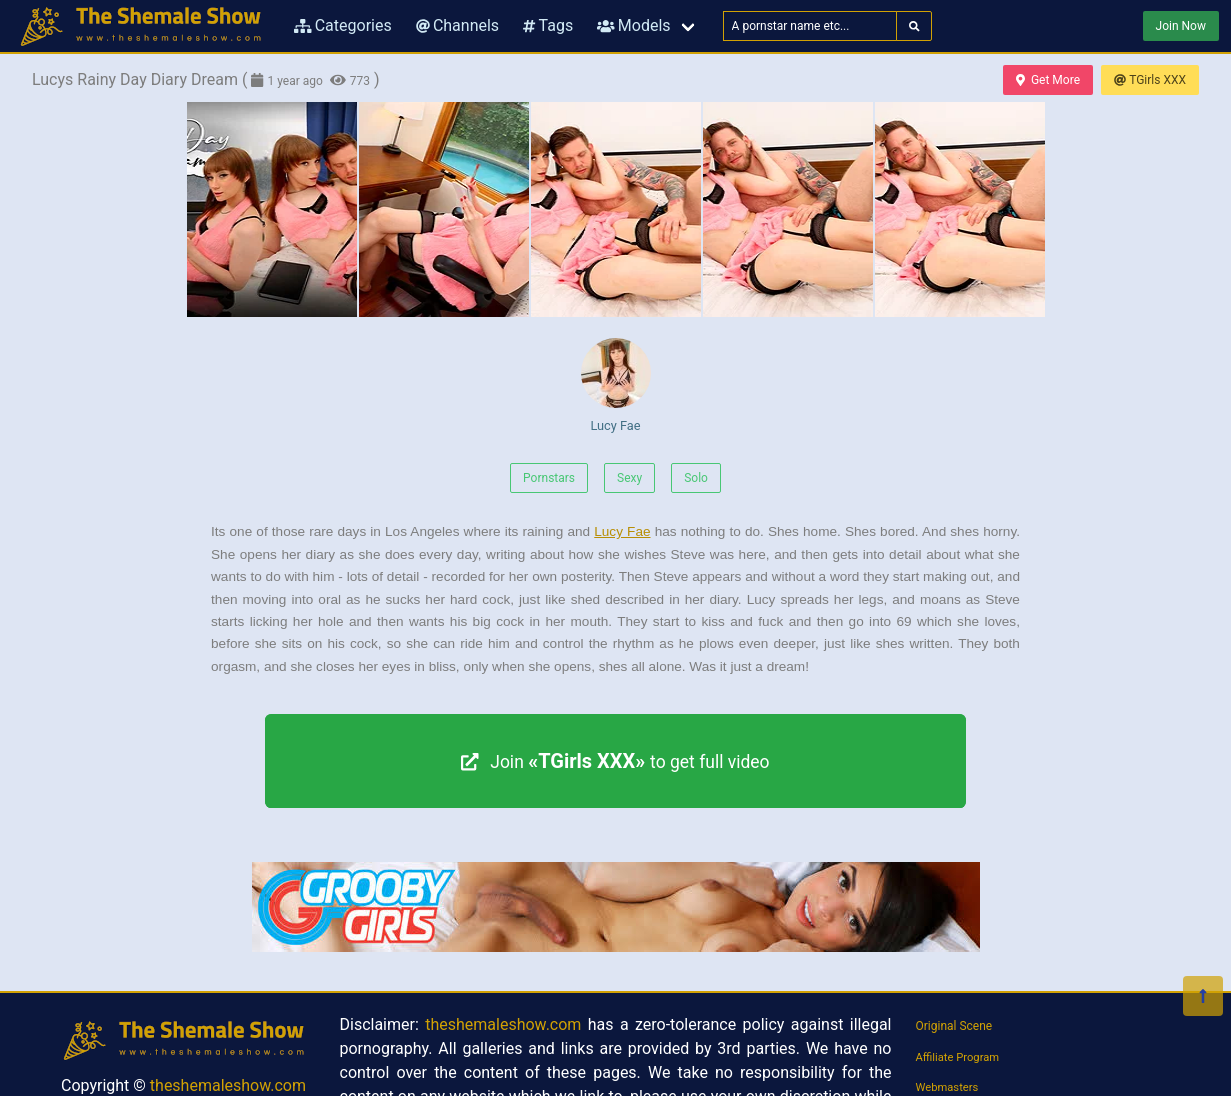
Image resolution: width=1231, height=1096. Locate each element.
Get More (1048, 80)
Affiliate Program (958, 1057)
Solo (696, 478)
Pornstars (549, 478)
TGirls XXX (1150, 80)
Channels (457, 25)
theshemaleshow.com (228, 1085)
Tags (548, 25)
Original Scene (954, 1026)
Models (633, 25)
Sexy (629, 478)
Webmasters (947, 1087)
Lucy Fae (616, 385)
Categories (343, 25)
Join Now (1181, 26)
